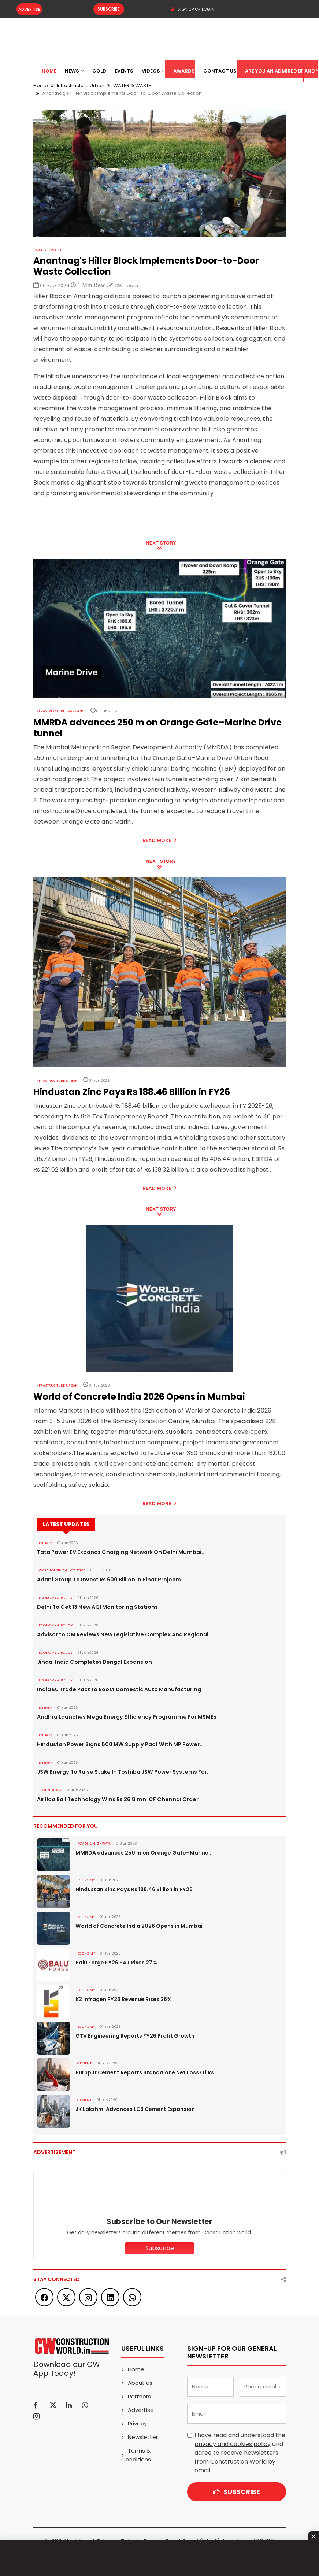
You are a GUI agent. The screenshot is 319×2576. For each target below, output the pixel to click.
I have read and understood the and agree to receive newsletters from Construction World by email (239, 2453)
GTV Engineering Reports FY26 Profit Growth (134, 2035)
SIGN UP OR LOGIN (192, 9)
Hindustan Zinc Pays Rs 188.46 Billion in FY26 (133, 1889)
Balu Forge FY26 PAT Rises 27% (115, 1962)
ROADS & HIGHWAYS (93, 1843)
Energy (45, 1543)
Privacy (137, 2423)
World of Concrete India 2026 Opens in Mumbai (138, 1926)
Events (124, 70)
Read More (159, 840)
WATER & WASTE (48, 250)
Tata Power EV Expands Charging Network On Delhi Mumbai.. (118, 1552)
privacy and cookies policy (232, 2444)
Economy (85, 1880)
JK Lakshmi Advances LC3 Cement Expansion (135, 2109)
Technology (50, 1790)
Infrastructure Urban (56, 1081)
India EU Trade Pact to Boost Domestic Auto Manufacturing (117, 1689)
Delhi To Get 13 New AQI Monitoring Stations (96, 1607)
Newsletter (143, 2437)
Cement (84, 2063)
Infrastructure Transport (60, 711)
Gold (99, 70)
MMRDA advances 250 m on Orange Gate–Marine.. (143, 1852)
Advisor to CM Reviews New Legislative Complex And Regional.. (121, 1634)
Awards (184, 70)
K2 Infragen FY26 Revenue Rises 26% (123, 1999)
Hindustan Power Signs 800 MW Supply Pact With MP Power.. (117, 1744)
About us (140, 2383)
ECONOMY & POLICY (55, 1598)
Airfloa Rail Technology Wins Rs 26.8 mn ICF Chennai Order (114, 1799)
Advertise (29, 9)
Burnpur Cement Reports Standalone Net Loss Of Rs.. (146, 2072)
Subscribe (106, 9)
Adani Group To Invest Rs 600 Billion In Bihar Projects (107, 1579)
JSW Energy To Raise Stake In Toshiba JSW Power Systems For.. (120, 1771)
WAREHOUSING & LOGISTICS (62, 1570)
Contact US (220, 70)
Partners (139, 2396)
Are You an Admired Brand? (281, 70)
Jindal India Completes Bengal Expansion (92, 1662)
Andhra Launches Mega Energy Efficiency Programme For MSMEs (123, 1717)
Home (49, 70)
